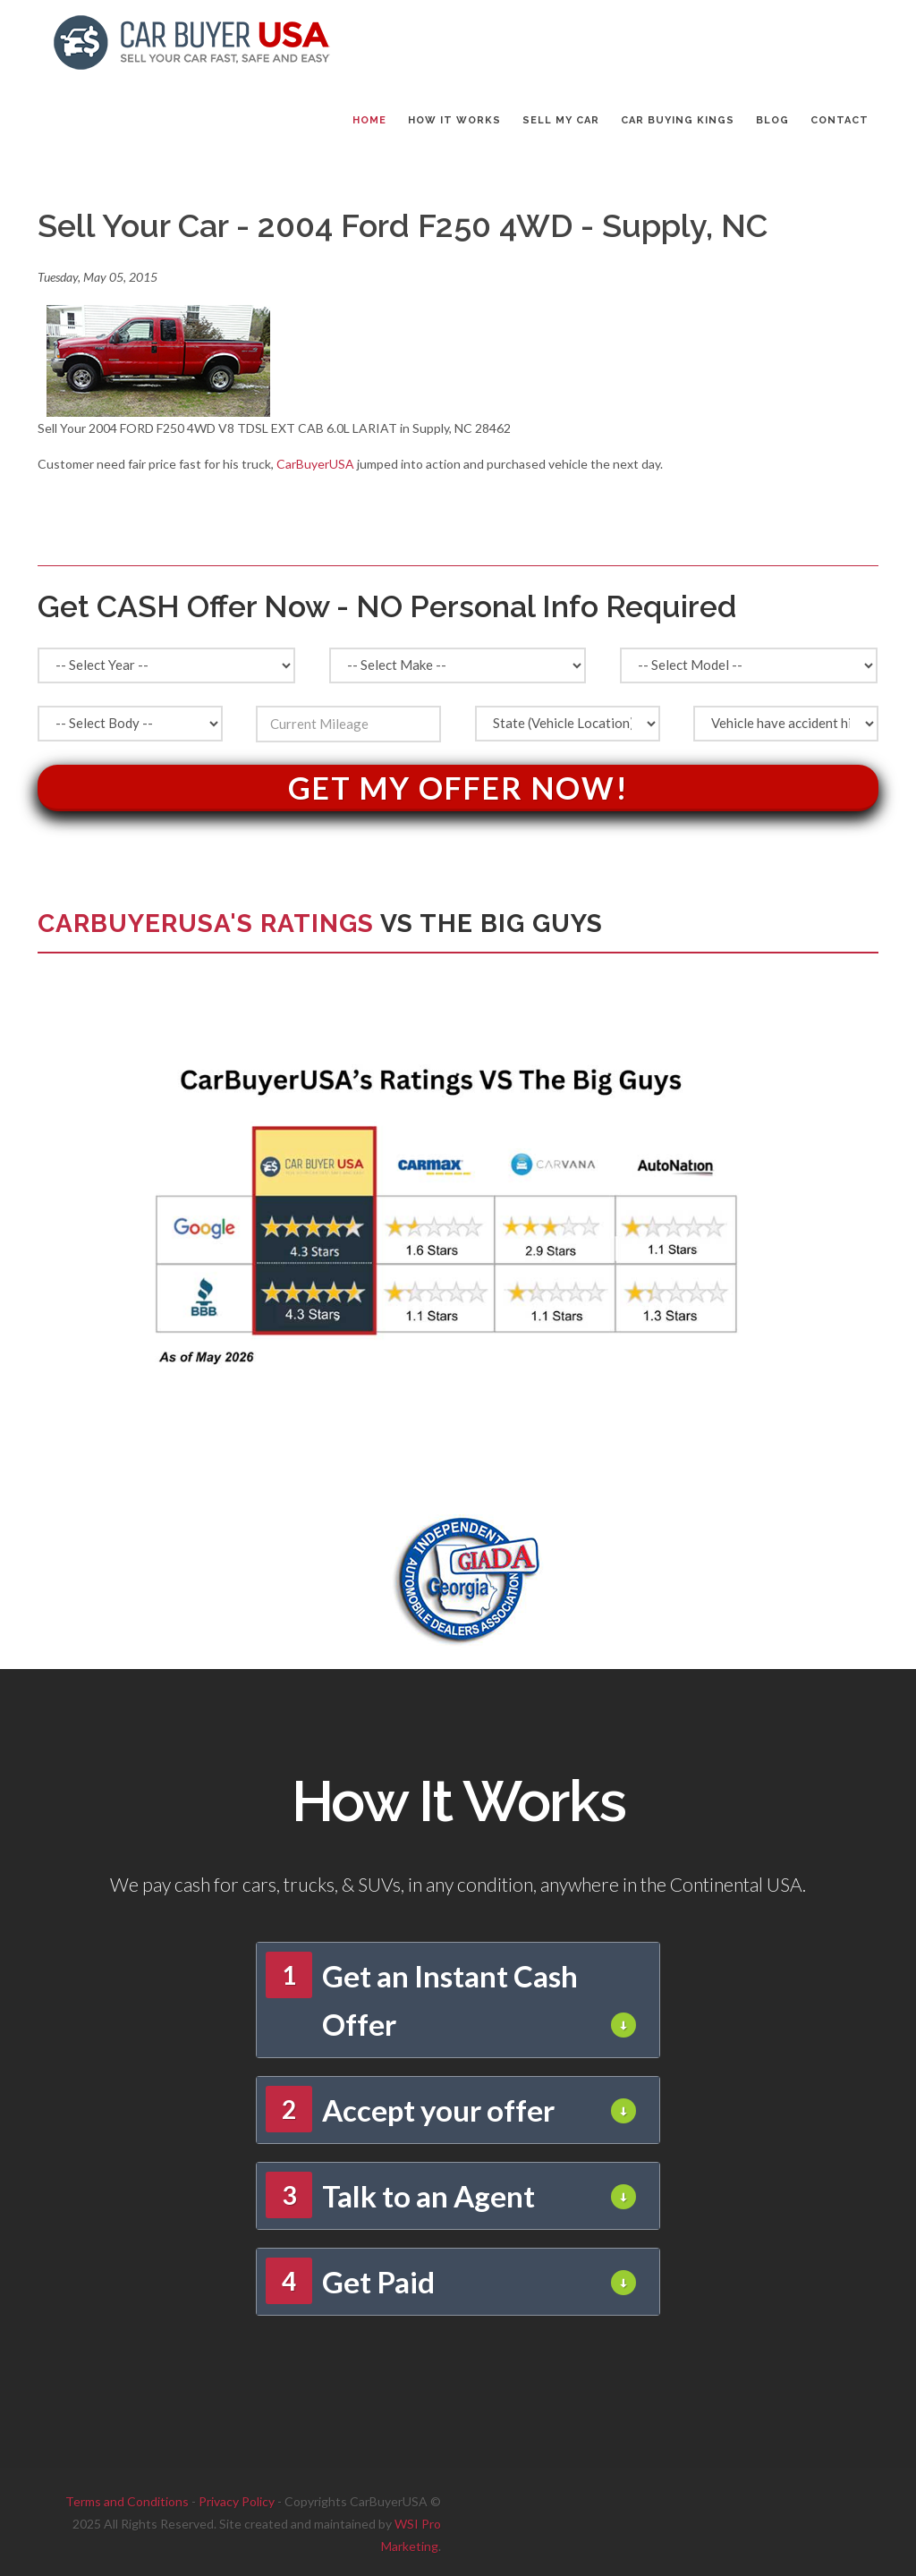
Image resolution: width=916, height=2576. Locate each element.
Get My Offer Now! (458, 787)
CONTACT (839, 120)
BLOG (772, 120)
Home (369, 120)
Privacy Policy (237, 2501)
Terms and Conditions (127, 2501)
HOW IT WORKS (454, 120)
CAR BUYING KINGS (677, 120)
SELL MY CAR (560, 120)
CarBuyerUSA (315, 463)
